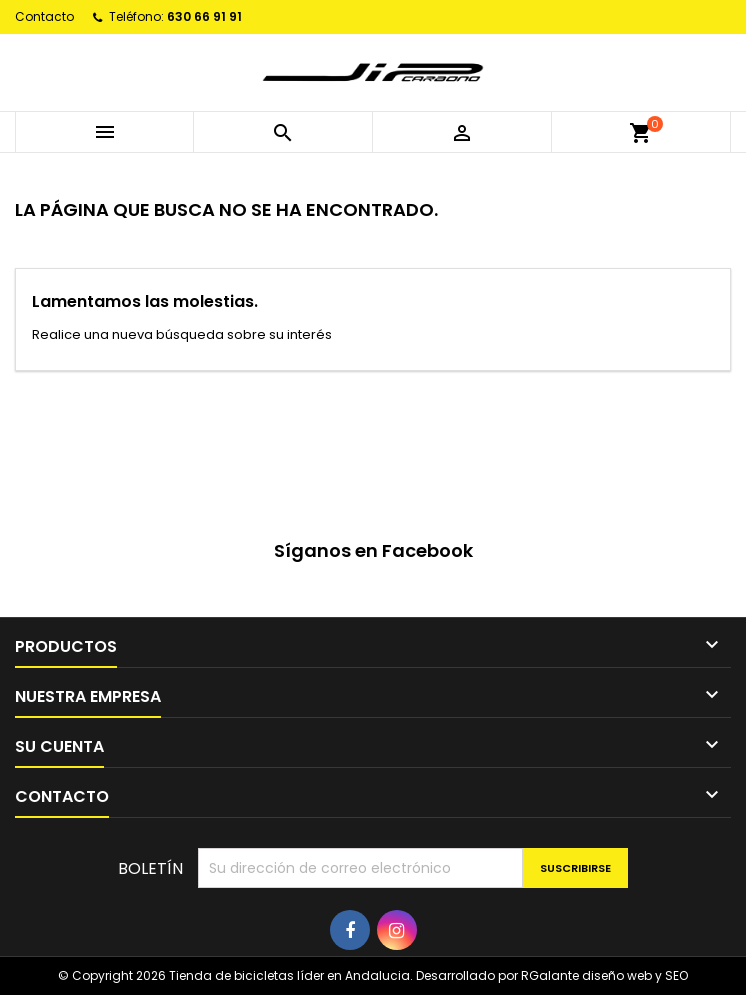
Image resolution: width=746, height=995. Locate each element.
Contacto (44, 16)
